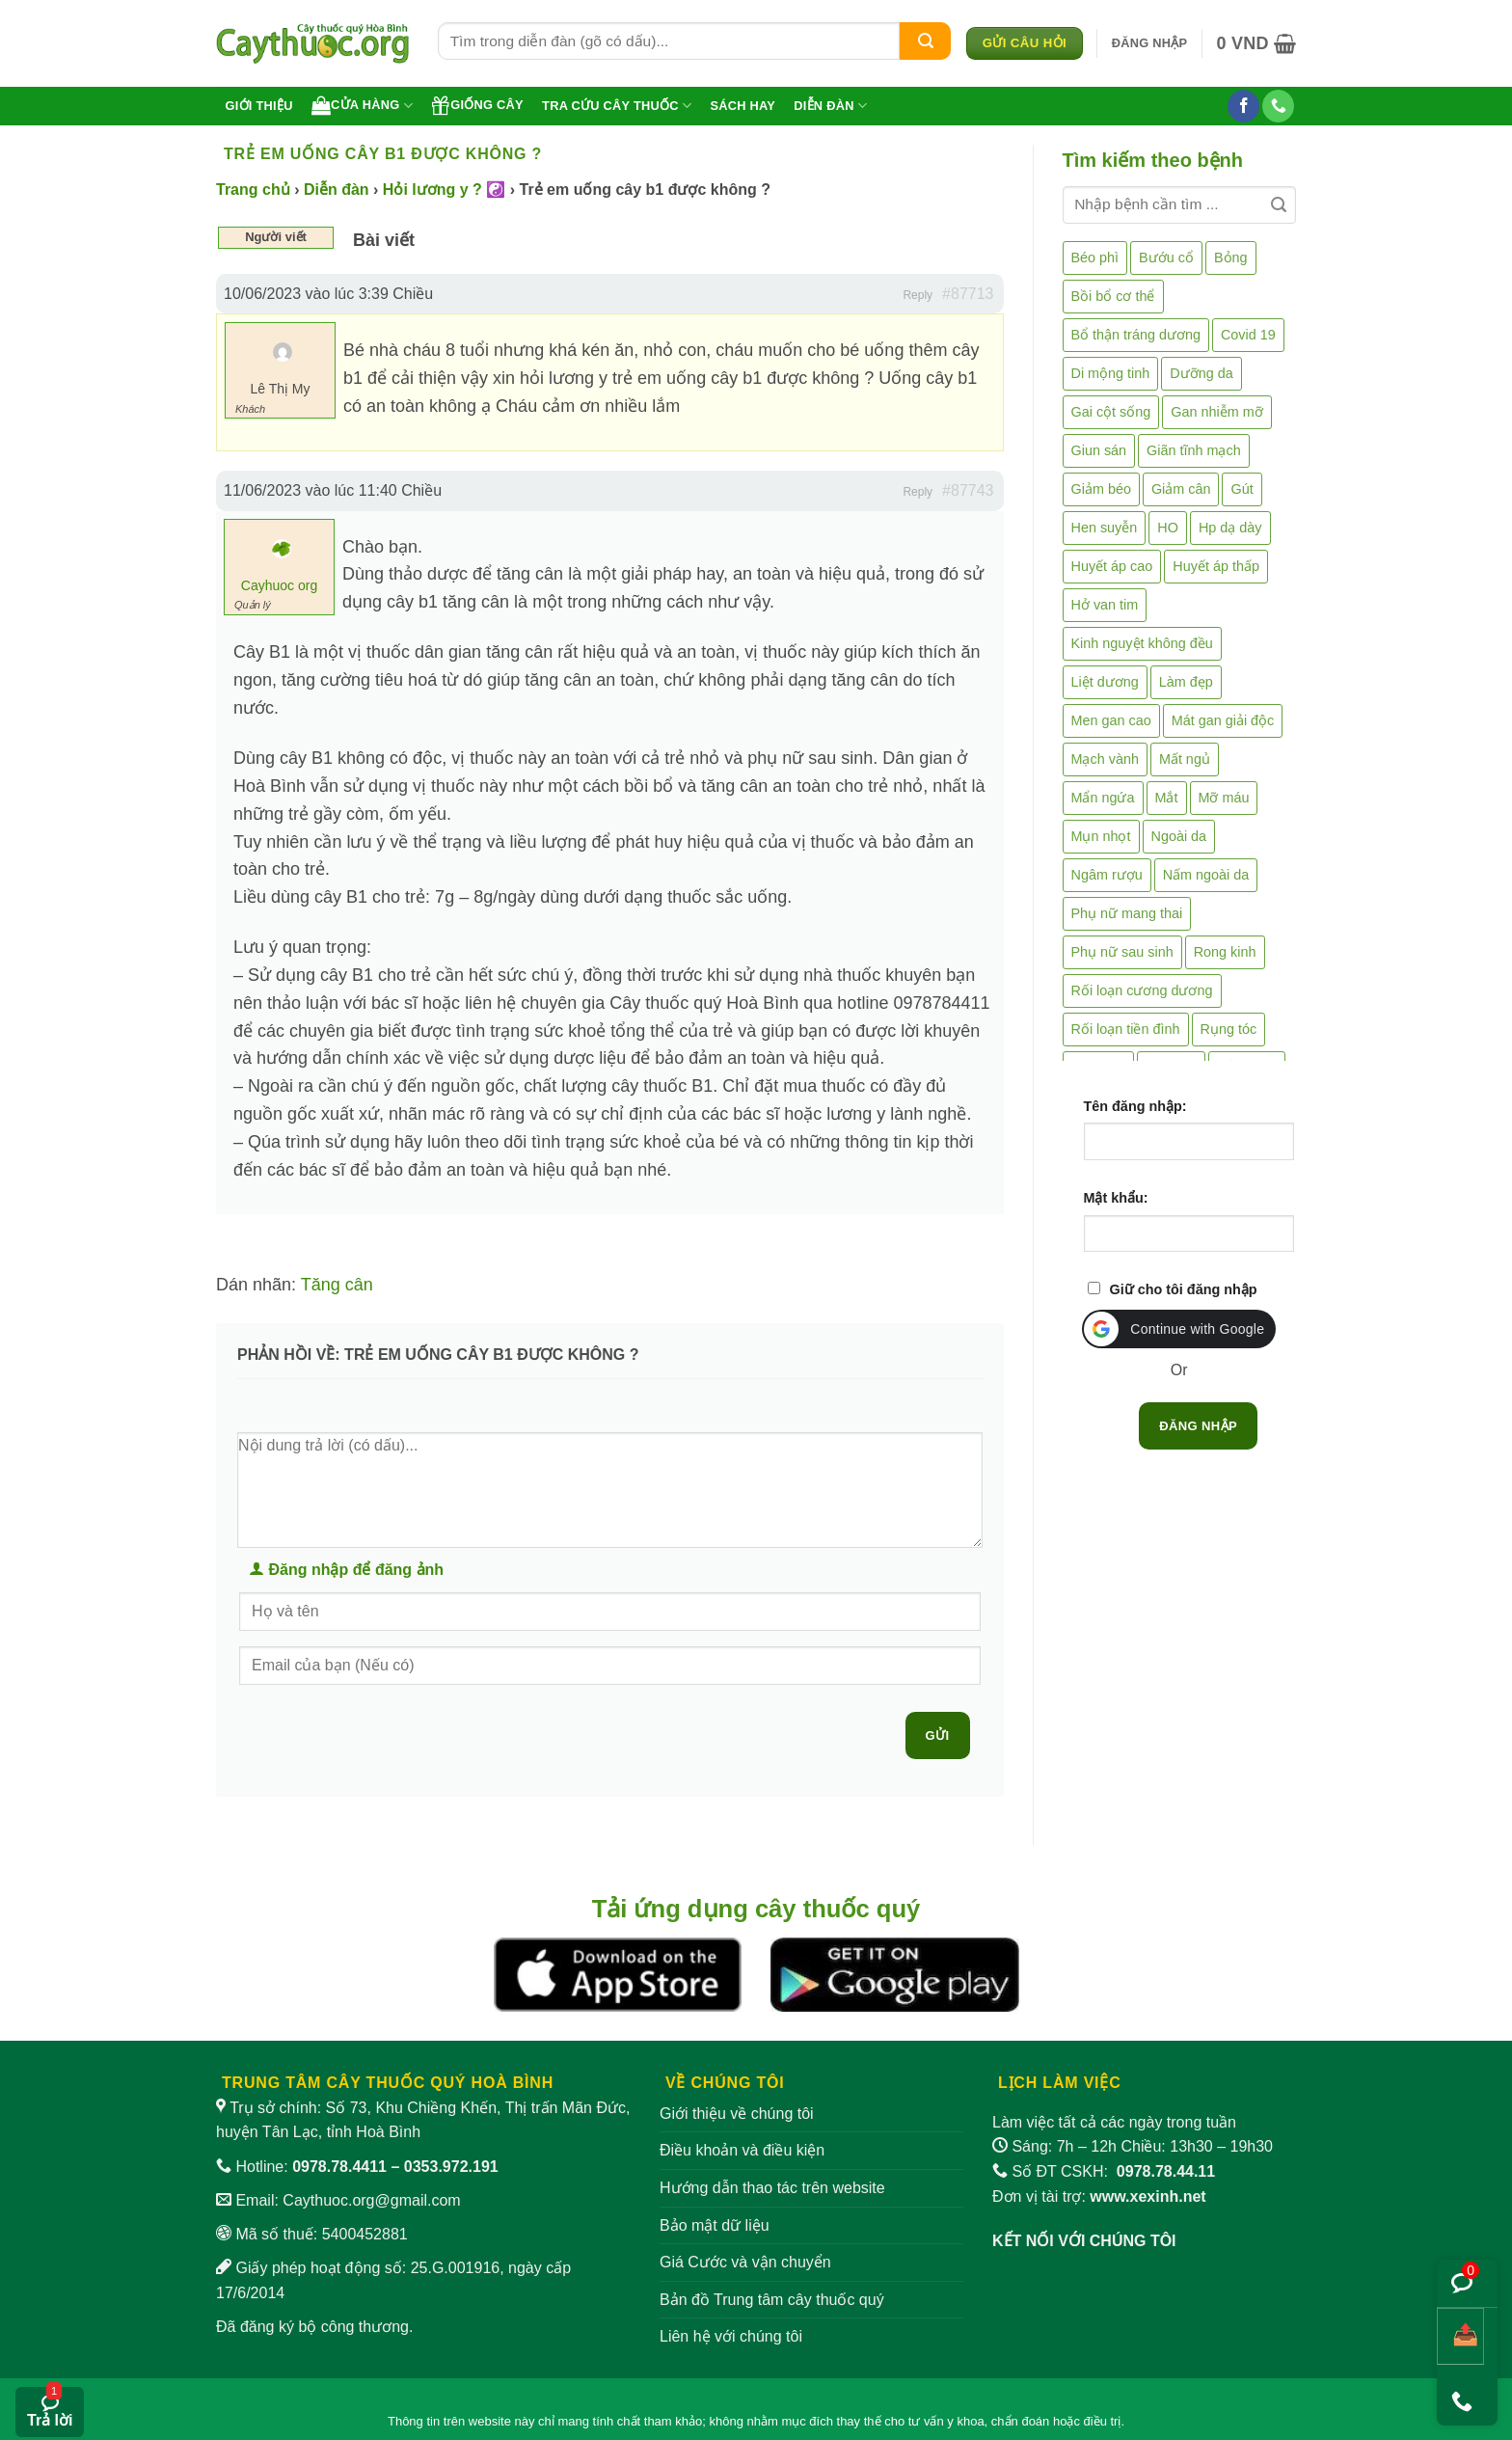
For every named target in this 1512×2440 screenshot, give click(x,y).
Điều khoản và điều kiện (742, 2150)
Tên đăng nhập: (1135, 1106)
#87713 (967, 293)
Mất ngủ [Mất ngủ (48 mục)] (1184, 759)
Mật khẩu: (1116, 1198)
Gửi (938, 1735)
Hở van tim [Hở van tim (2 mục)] (1105, 604)
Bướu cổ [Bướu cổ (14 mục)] (1166, 257)
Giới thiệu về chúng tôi (737, 2113)
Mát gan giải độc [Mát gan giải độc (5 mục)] (1223, 720)
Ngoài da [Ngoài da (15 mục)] (1179, 836)
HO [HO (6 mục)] (1167, 527)
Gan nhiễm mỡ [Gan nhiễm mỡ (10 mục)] (1216, 412)
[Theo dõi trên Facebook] (1243, 106)
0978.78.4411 (339, 2166)
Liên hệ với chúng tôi (731, 2336)
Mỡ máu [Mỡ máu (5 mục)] (1224, 797)
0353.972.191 (451, 2166)
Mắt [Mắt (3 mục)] (1166, 797)
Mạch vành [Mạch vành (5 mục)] (1105, 759)
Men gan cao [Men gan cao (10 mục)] (1111, 720)
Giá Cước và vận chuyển (745, 2262)
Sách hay (742, 105)
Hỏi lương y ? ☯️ (444, 189)
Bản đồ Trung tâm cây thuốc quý (772, 2299)
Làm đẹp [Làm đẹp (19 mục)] (1186, 682)
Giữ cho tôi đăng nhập (1183, 1289)
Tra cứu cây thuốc (616, 105)
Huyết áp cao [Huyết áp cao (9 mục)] (1112, 566)
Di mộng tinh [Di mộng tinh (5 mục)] (1110, 373)
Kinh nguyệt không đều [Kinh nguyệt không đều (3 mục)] (1142, 643)
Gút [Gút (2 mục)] (1241, 489)
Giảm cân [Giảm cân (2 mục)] (1181, 489)
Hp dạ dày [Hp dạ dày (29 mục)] (1230, 527)
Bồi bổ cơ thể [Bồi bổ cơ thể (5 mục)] (1113, 296)
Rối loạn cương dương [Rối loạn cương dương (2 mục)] (1142, 990)
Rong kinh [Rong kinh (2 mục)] (1225, 952)
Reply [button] (917, 295)
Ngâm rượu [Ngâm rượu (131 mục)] (1107, 874)
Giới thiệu (259, 105)
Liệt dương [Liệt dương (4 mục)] (1105, 682)
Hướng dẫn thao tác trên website (772, 2188)
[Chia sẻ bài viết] (1460, 2336)
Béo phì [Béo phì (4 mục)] (1095, 257)
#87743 (967, 490)
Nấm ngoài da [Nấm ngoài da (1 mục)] (1206, 874)
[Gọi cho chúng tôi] (1278, 106)
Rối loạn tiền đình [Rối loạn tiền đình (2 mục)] (1125, 1029)
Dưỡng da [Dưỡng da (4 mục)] (1201, 373)
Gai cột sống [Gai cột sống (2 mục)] (1111, 412)
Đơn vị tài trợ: (1099, 2196)
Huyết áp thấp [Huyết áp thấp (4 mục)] (1216, 566)
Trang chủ (253, 189)
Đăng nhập (1198, 1426)
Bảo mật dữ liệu (715, 2225)
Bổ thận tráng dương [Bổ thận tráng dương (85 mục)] (1136, 334)
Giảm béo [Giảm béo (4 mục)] (1101, 489)
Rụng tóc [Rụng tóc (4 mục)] (1229, 1029)
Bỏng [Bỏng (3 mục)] (1231, 257)
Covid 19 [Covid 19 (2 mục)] (1248, 334)
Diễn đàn (830, 105)
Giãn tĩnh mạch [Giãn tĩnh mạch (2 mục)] (1194, 450)
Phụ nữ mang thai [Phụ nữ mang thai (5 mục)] (1127, 913)
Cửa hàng (362, 105)
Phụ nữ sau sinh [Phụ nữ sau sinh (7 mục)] (1122, 952)
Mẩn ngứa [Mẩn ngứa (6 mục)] (1103, 797)
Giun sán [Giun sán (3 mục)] (1099, 450)
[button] (1150, 43)
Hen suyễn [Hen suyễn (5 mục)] (1104, 527)
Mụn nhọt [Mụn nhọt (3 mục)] (1101, 836)
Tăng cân (337, 1284)
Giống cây (477, 105)
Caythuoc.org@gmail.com (371, 2200)
